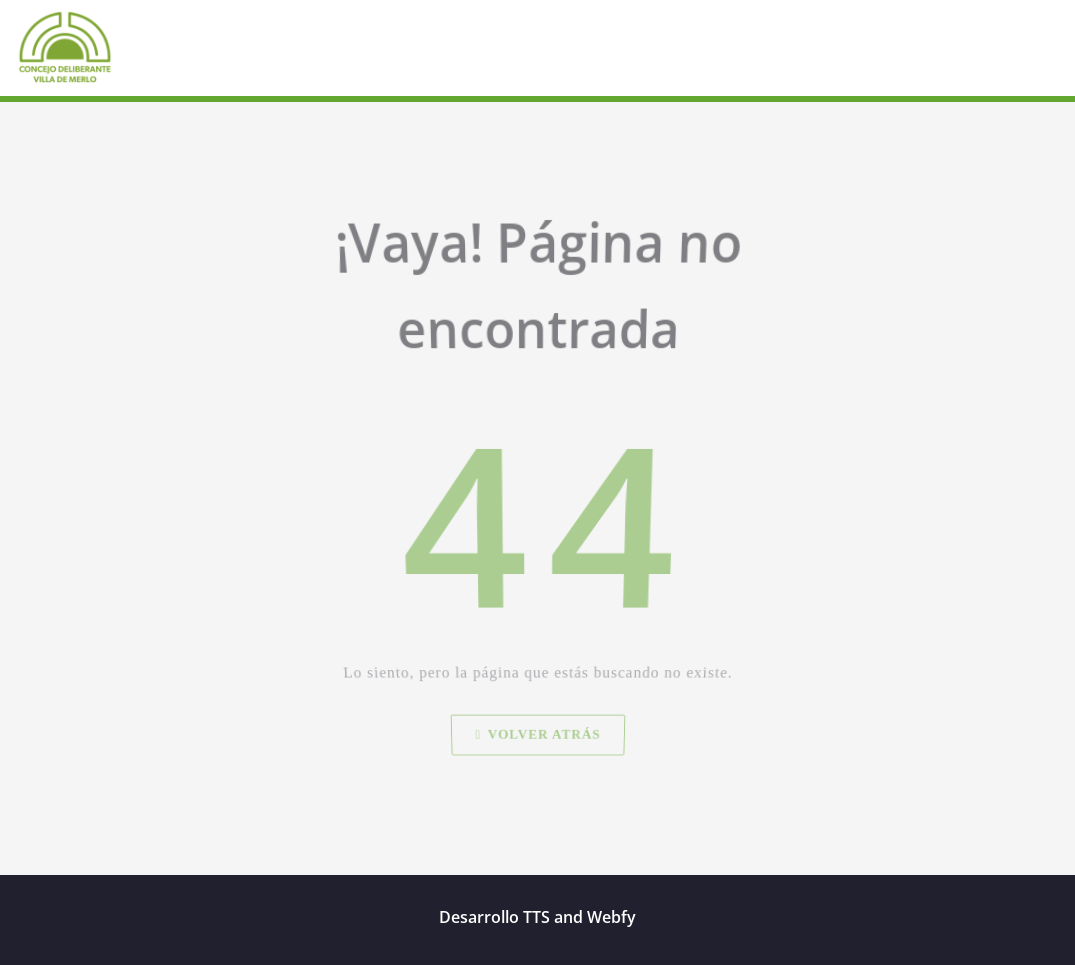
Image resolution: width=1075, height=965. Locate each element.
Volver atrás (537, 760)
